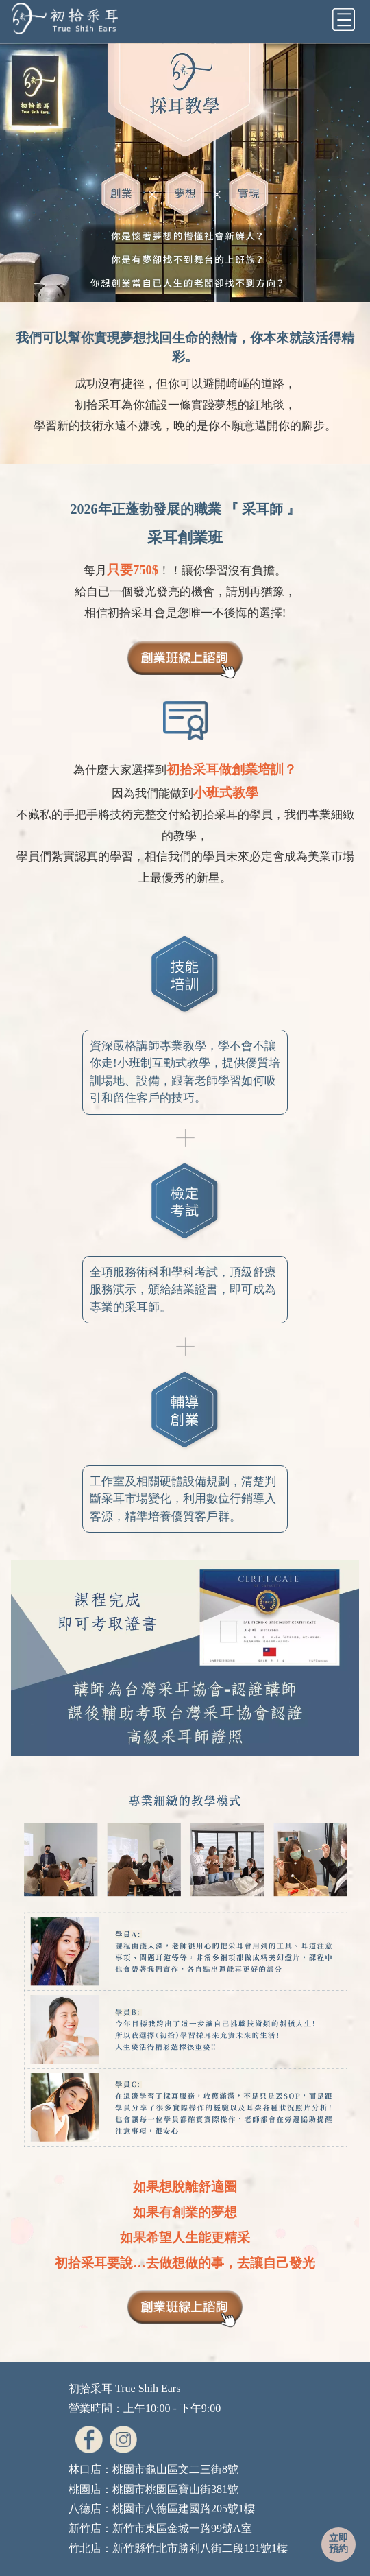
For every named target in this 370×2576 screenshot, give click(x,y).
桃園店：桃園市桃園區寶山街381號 (153, 2489)
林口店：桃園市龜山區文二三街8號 (153, 2469)
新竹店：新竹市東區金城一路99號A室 (160, 2528)
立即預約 (338, 2543)
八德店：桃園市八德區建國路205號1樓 (162, 2508)
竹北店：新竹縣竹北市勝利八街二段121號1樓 (178, 2548)
